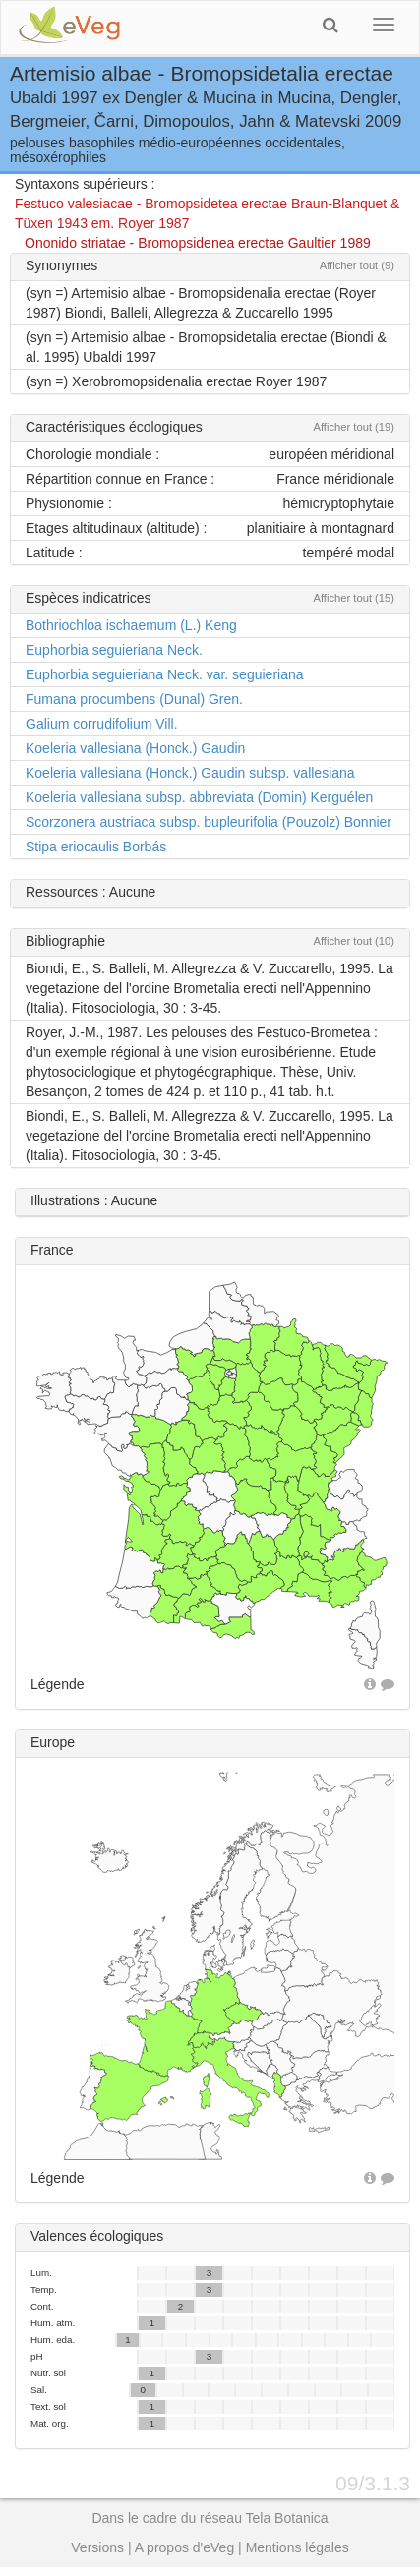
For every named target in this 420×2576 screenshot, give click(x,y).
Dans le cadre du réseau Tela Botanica (209, 2518)
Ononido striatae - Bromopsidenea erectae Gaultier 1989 (198, 243)
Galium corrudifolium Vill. (102, 724)
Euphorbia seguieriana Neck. (114, 650)
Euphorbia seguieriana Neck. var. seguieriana (165, 674)
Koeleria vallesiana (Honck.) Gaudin (135, 748)
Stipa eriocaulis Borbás (96, 846)
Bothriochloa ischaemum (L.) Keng (131, 625)
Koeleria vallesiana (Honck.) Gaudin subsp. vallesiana (190, 773)
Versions (97, 2547)
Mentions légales (297, 2547)
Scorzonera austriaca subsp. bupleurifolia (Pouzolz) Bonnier (208, 822)
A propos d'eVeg (185, 2547)
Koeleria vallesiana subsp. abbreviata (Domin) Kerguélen (199, 797)
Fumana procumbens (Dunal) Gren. (134, 699)
